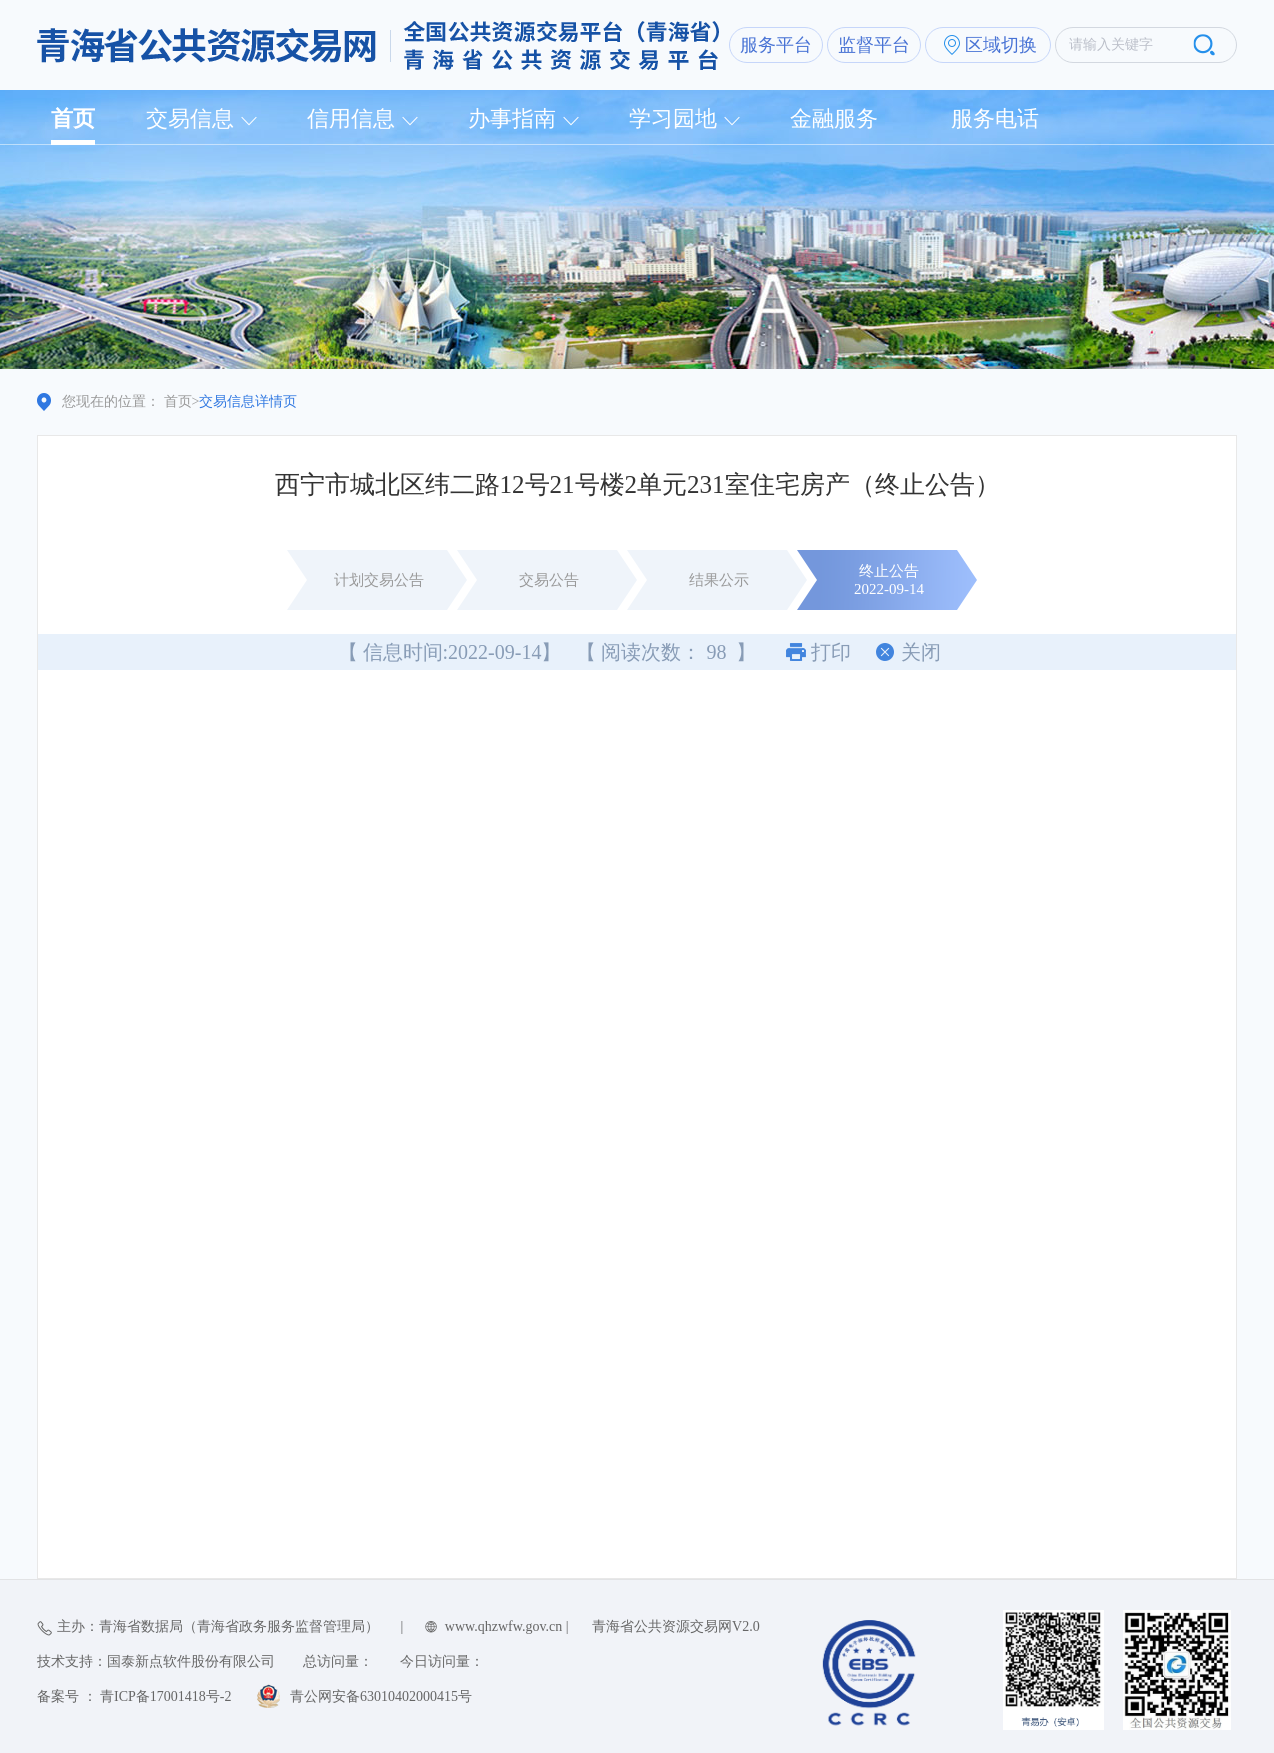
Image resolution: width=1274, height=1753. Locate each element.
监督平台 (874, 45)
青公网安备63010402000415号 (381, 1696)
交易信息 (190, 118)
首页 (73, 118)
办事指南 (512, 118)
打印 (831, 652)
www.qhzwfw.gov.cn (503, 1626)
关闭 (921, 652)
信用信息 (351, 118)
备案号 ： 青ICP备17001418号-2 (134, 1696)
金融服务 (834, 118)
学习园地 (673, 118)
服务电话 (995, 118)
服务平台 (776, 45)
